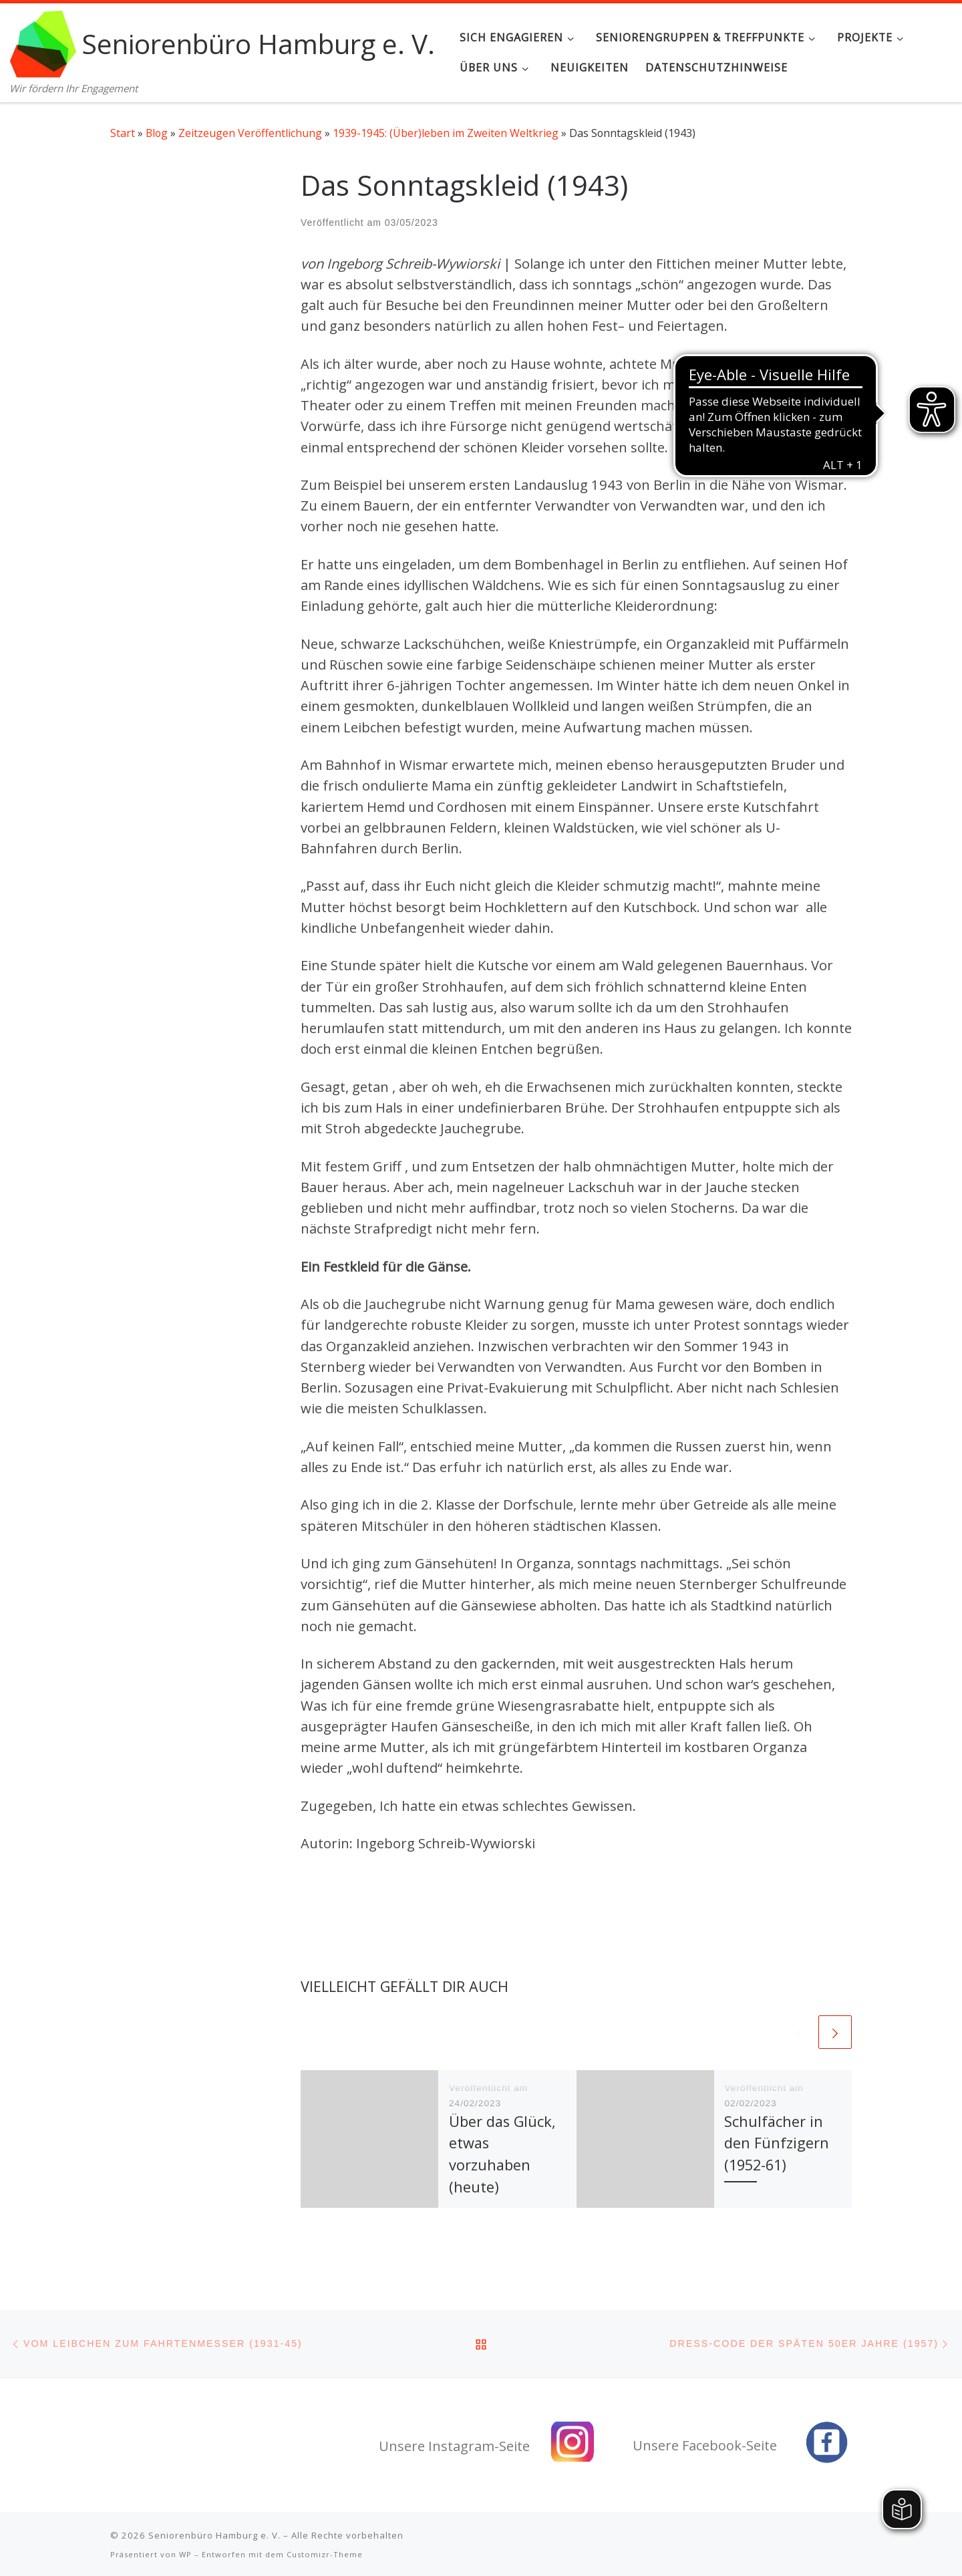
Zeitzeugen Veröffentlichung (250, 133)
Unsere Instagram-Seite (454, 2444)
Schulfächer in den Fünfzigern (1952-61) (776, 2143)
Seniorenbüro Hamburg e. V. (214, 2533)
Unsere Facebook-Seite (705, 2443)
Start (122, 133)
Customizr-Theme (325, 2552)
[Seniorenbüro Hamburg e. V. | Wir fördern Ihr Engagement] (43, 41)
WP (185, 2552)
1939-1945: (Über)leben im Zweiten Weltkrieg (445, 133)
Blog (157, 133)
